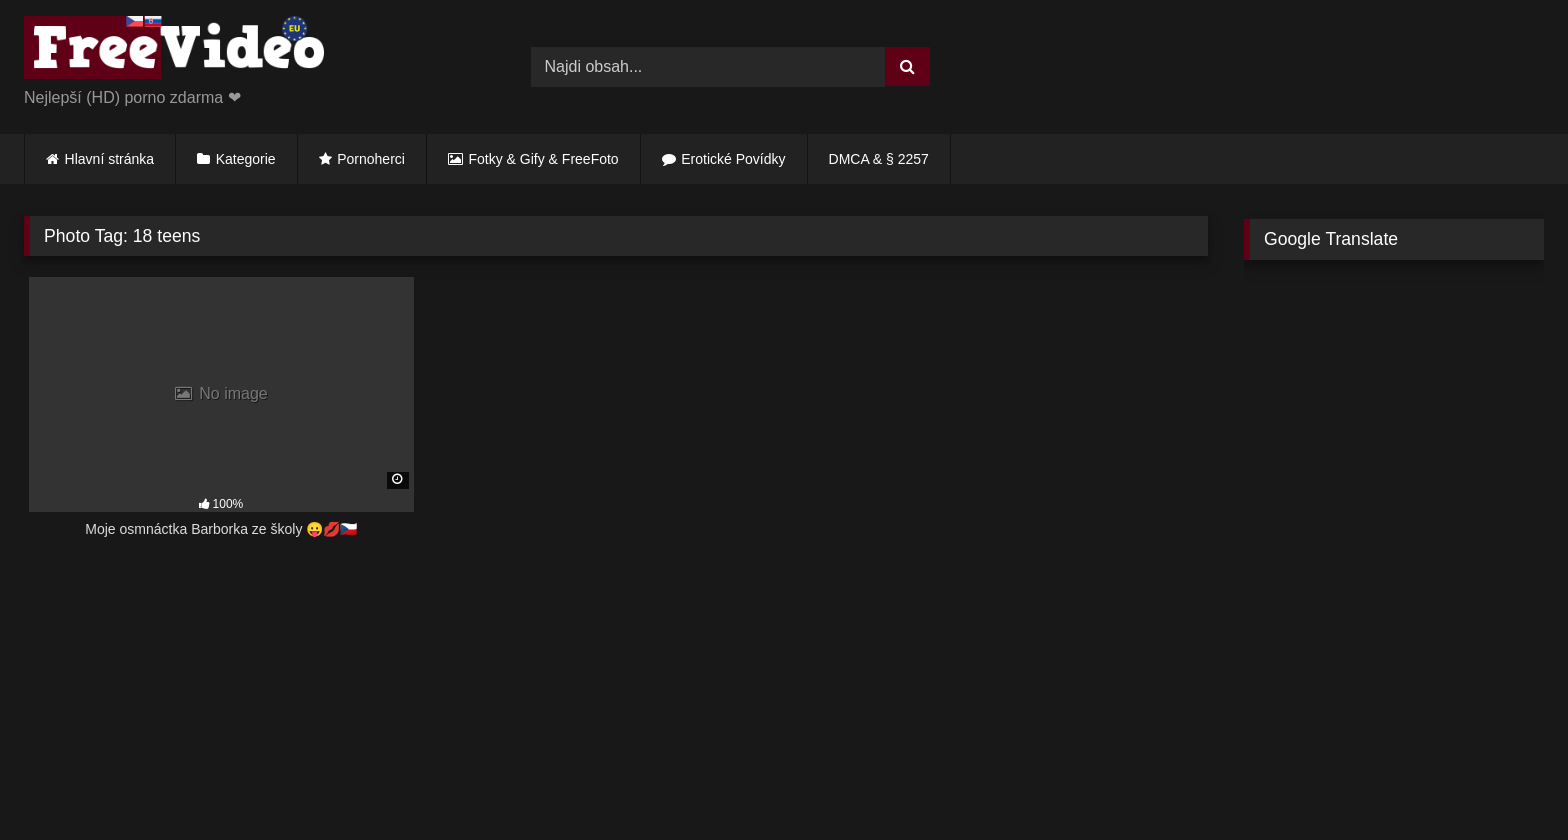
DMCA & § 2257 (879, 159)
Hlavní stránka (109, 159)
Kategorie (246, 159)
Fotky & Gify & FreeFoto (544, 159)
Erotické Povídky (733, 159)
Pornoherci (371, 159)
